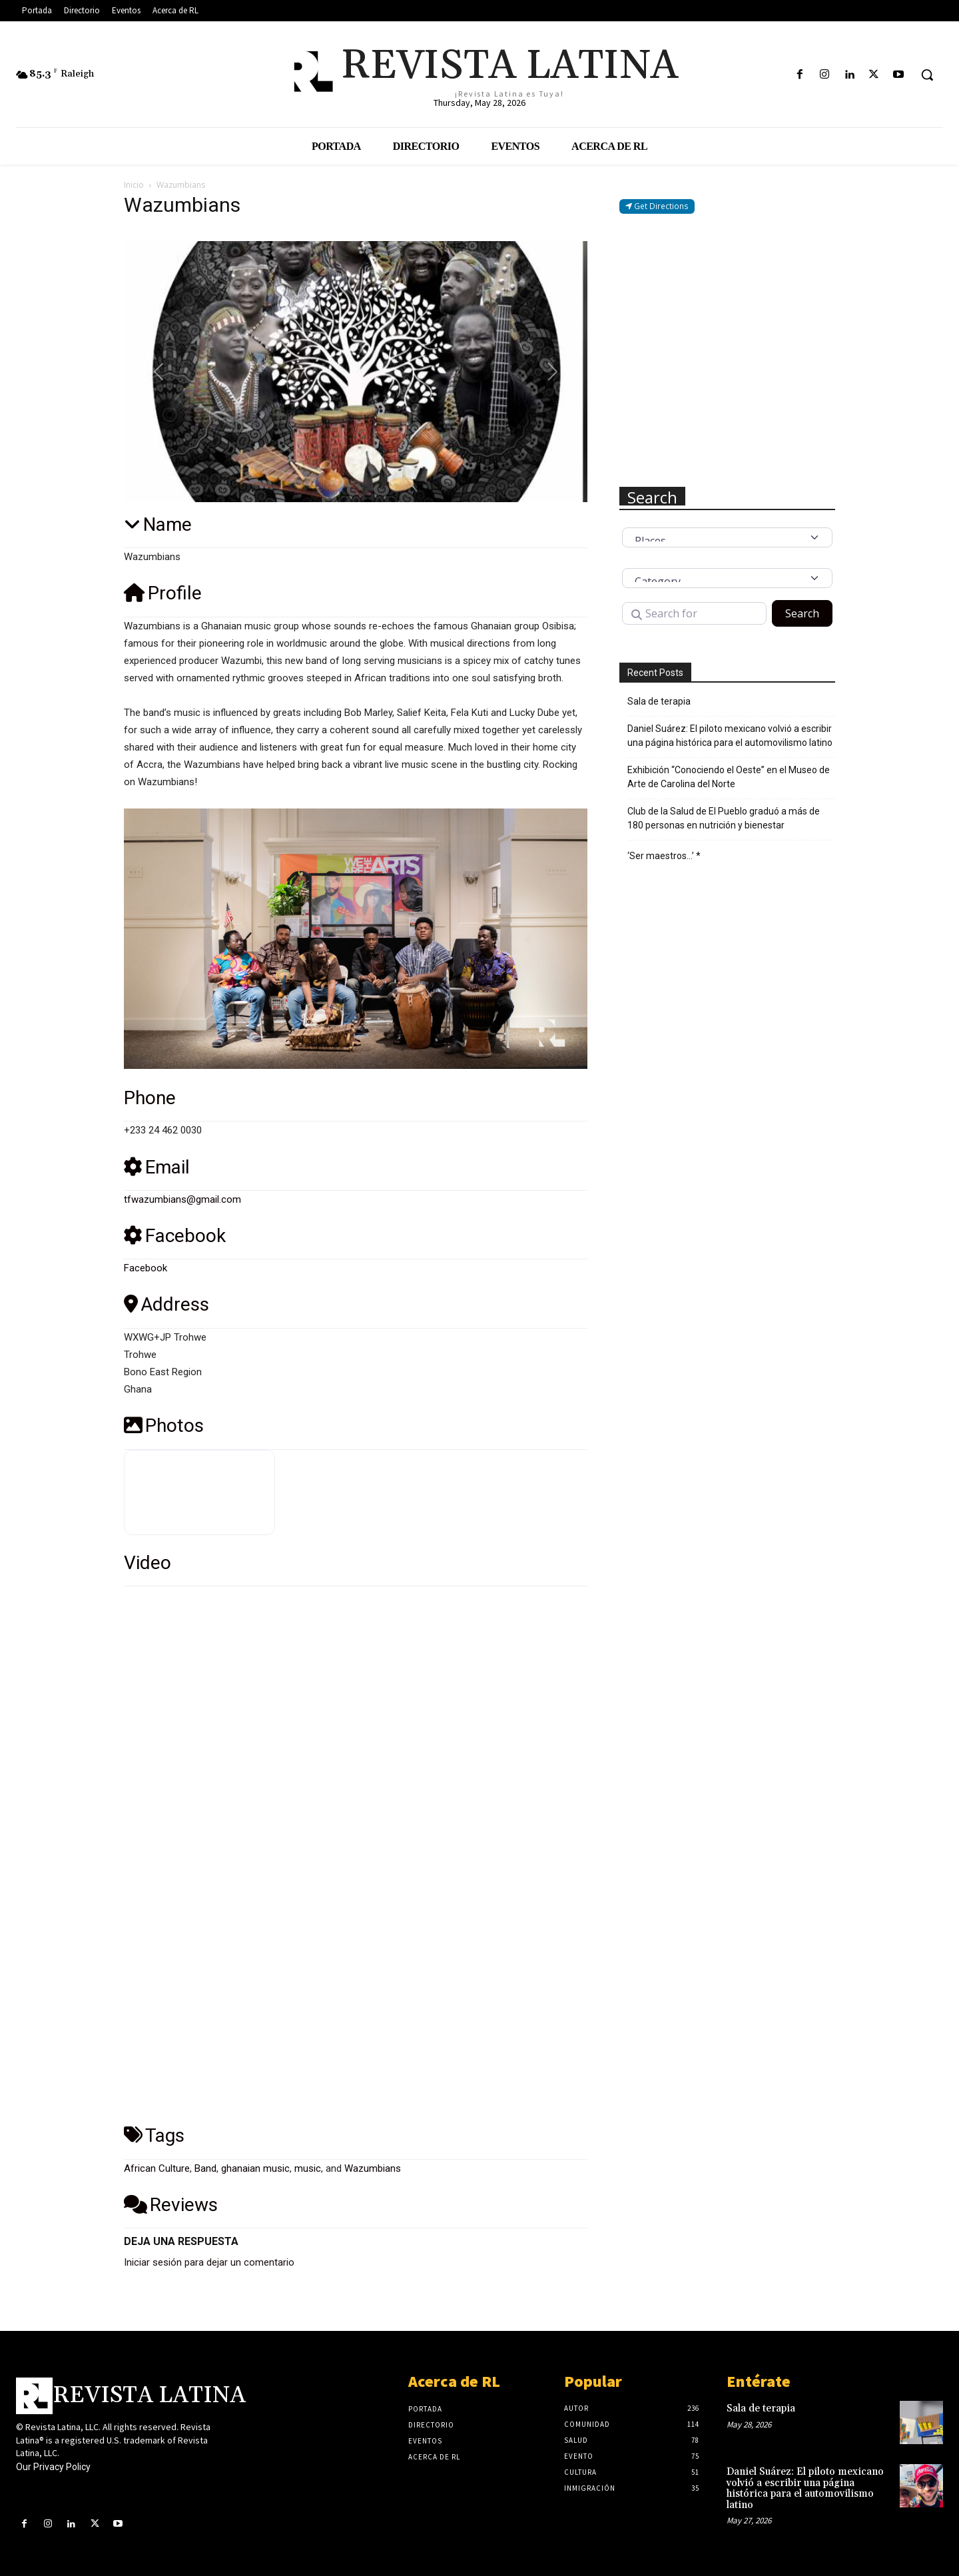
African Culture (157, 2168)
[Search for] (694, 613)
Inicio (134, 184)
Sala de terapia (659, 701)
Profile (163, 593)
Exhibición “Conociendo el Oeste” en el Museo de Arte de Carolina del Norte (728, 777)
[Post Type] (727, 537)
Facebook (175, 1236)
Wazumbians (372, 2168)
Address (166, 1304)
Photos (164, 1426)
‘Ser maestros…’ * (664, 855)
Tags (154, 2135)
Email (157, 1167)
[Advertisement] (727, 350)
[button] (927, 75)
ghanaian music (255, 2168)
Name (158, 524)
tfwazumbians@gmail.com (182, 1199)
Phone (150, 1098)
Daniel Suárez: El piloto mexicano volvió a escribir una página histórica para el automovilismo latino (729, 735)
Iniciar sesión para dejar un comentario (209, 2262)
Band (205, 2168)
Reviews (171, 2205)
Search (808, 613)
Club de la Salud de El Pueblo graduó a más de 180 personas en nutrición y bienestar (723, 818)
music (307, 2168)
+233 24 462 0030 (163, 1130)
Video (147, 1563)
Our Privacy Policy (53, 2466)
